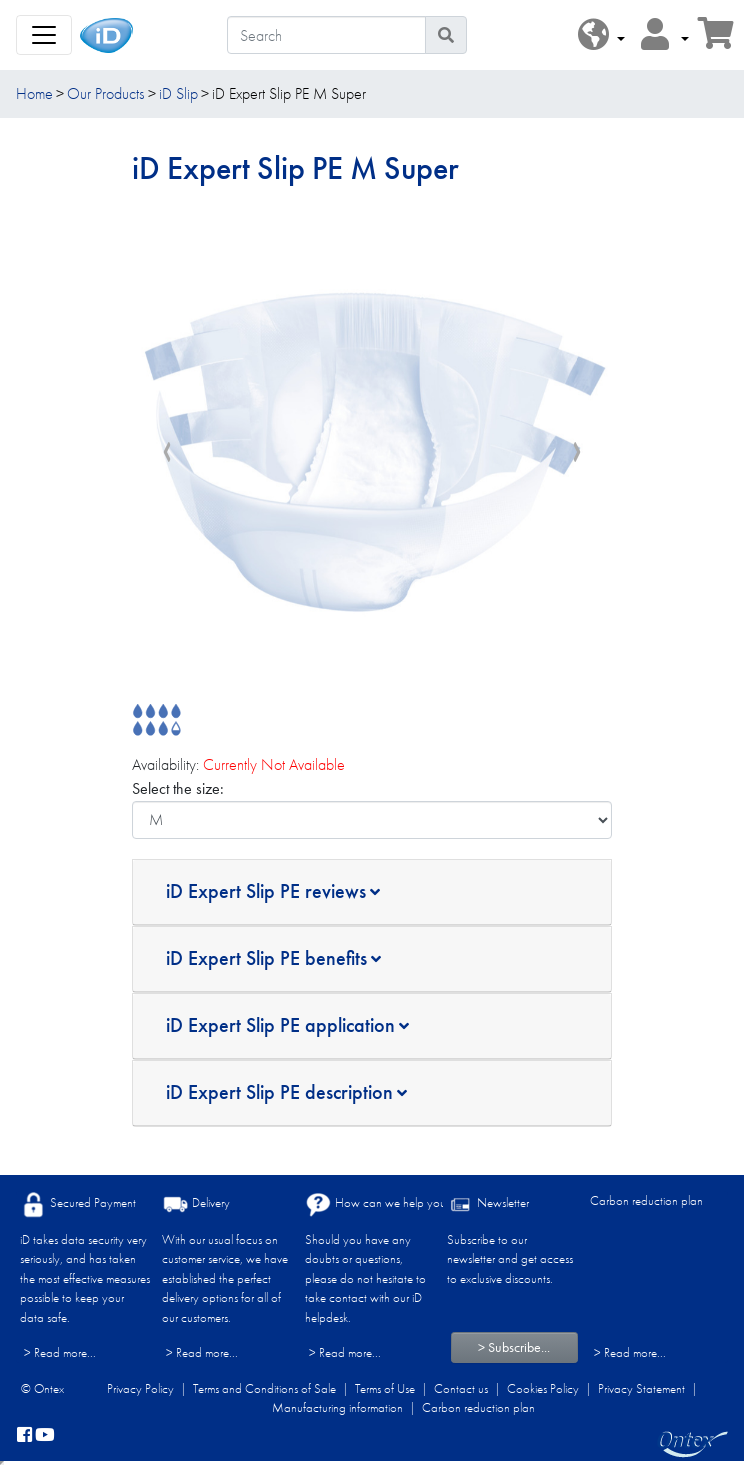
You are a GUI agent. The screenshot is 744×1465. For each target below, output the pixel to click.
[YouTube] (45, 1436)
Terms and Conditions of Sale (264, 1388)
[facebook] (24, 1436)
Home (34, 93)
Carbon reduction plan (646, 1200)
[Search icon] (446, 35)
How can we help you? (378, 1204)
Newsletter (488, 1204)
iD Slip (178, 93)
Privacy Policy (140, 1388)
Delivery (196, 1204)
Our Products (105, 93)
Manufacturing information (337, 1407)
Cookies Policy (543, 1388)
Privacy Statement (641, 1388)
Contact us (461, 1388)
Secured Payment (78, 1204)
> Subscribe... (514, 1347)
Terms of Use (385, 1388)
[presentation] (167, 452)
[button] (601, 35)
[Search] (326, 35)
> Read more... (60, 1352)
